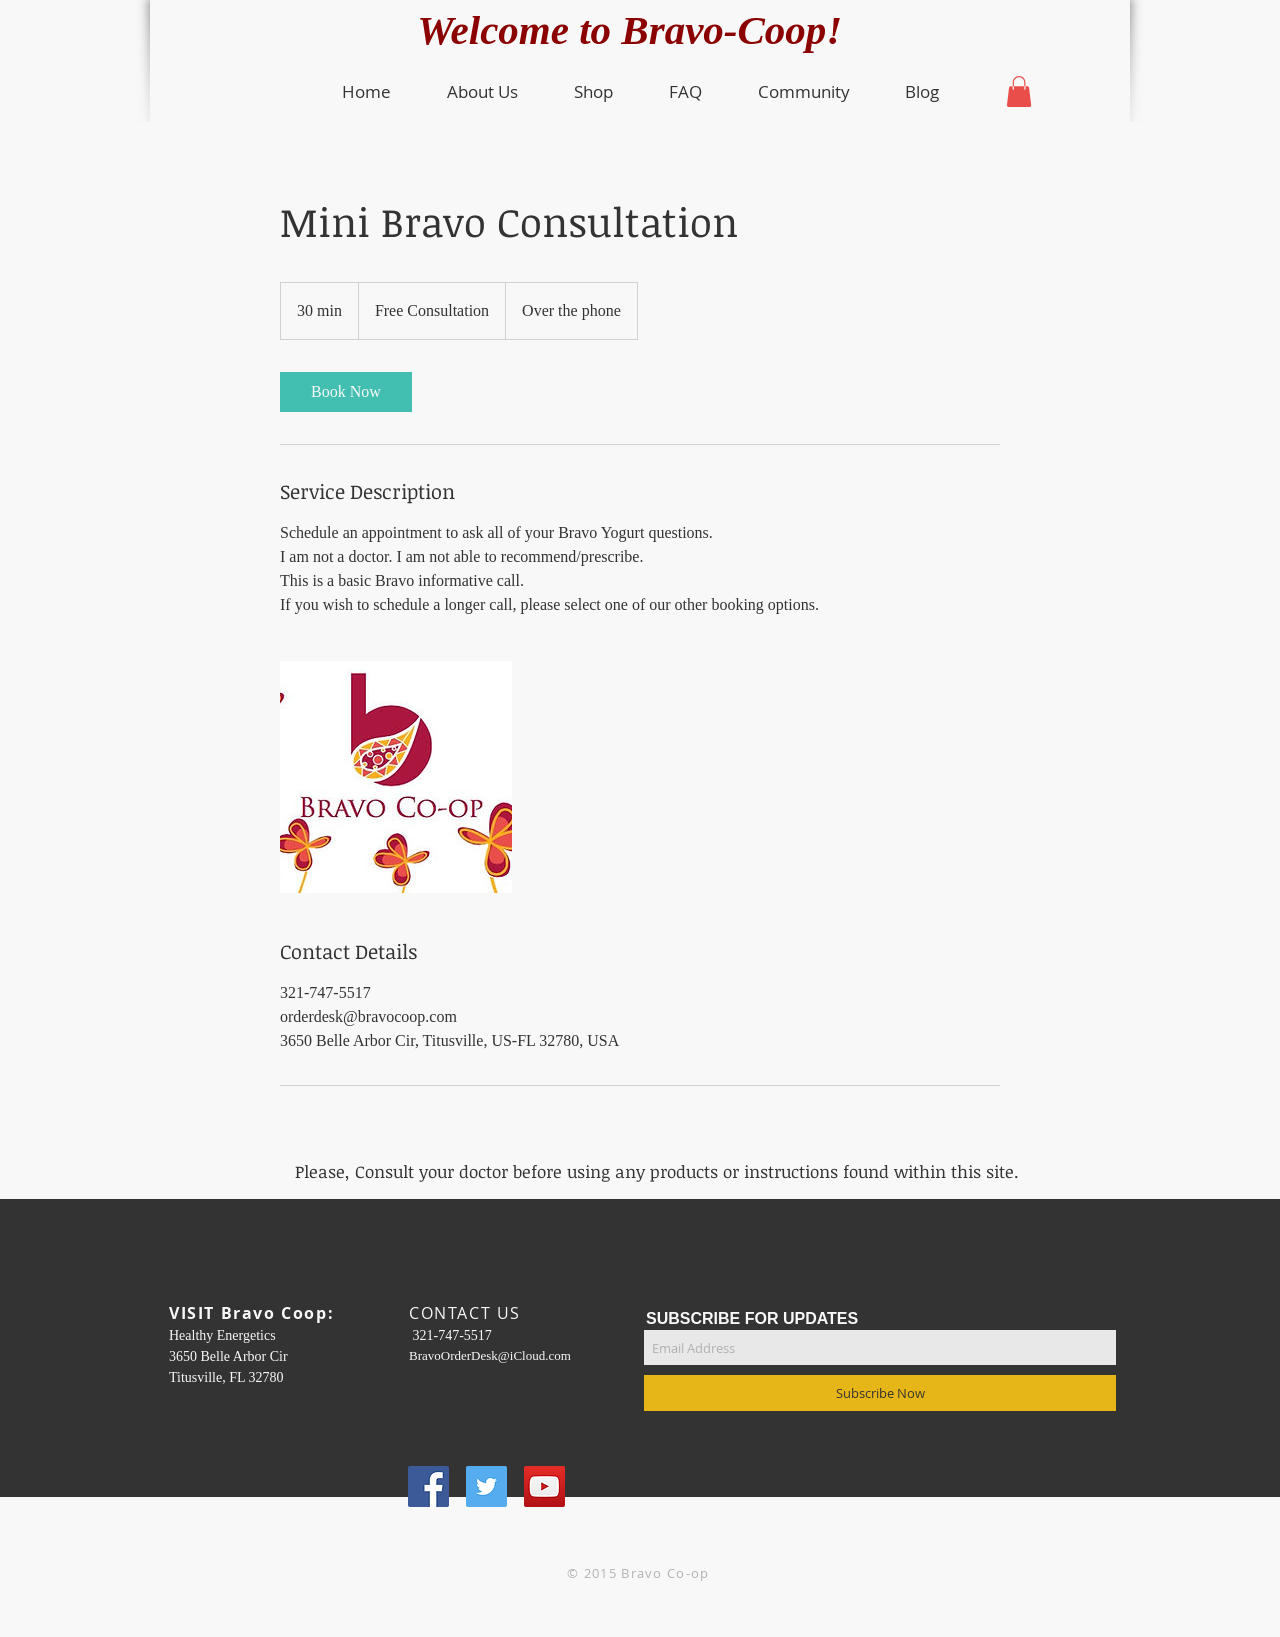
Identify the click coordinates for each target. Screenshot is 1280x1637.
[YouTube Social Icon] (544, 1486)
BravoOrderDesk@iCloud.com (490, 1355)
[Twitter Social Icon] (486, 1486)
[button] (482, 92)
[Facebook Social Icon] (428, 1486)
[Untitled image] (396, 777)
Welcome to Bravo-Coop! (640, 30)
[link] (346, 392)
